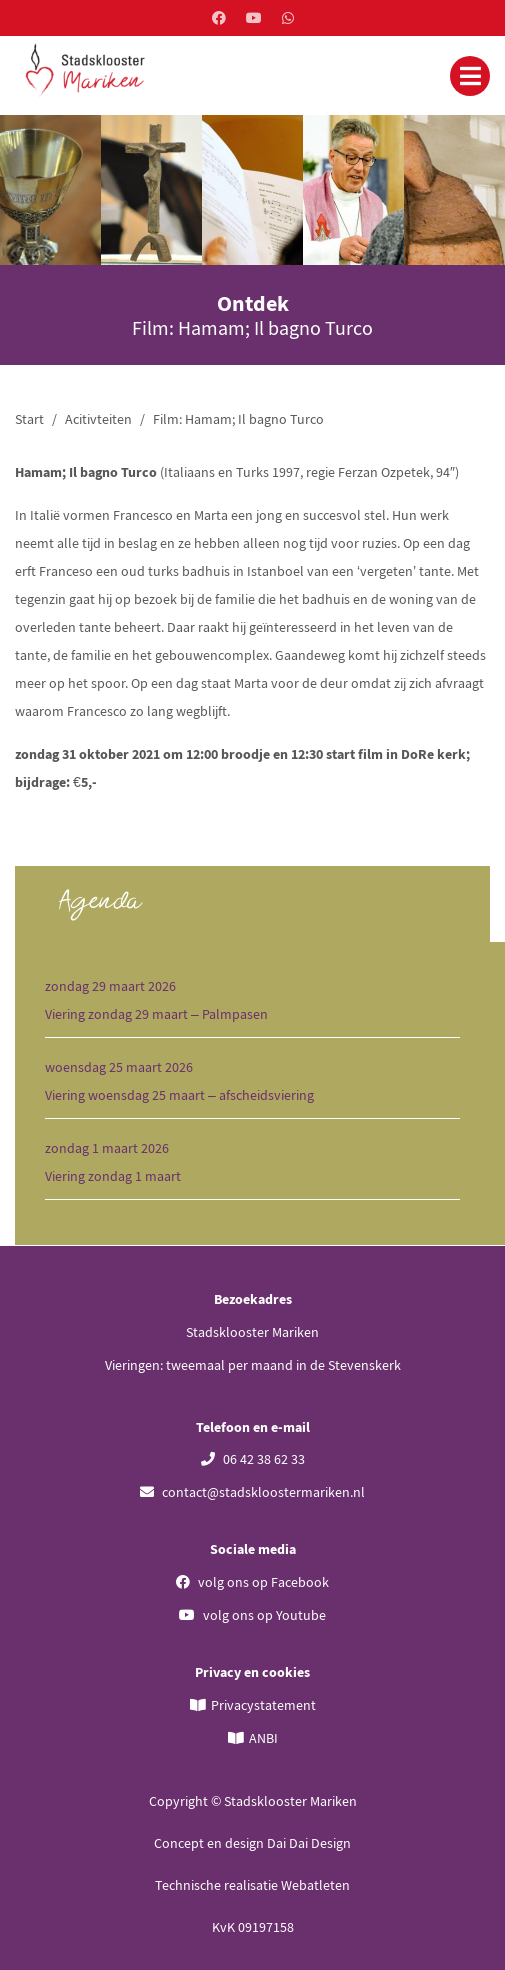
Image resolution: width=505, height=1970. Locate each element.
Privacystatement (263, 1705)
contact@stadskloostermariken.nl (252, 1492)
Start (29, 419)
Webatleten (315, 1885)
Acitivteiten (98, 419)
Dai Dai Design (309, 1843)
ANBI (263, 1738)
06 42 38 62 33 (253, 1459)
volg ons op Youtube (252, 1615)
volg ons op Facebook (252, 1582)
